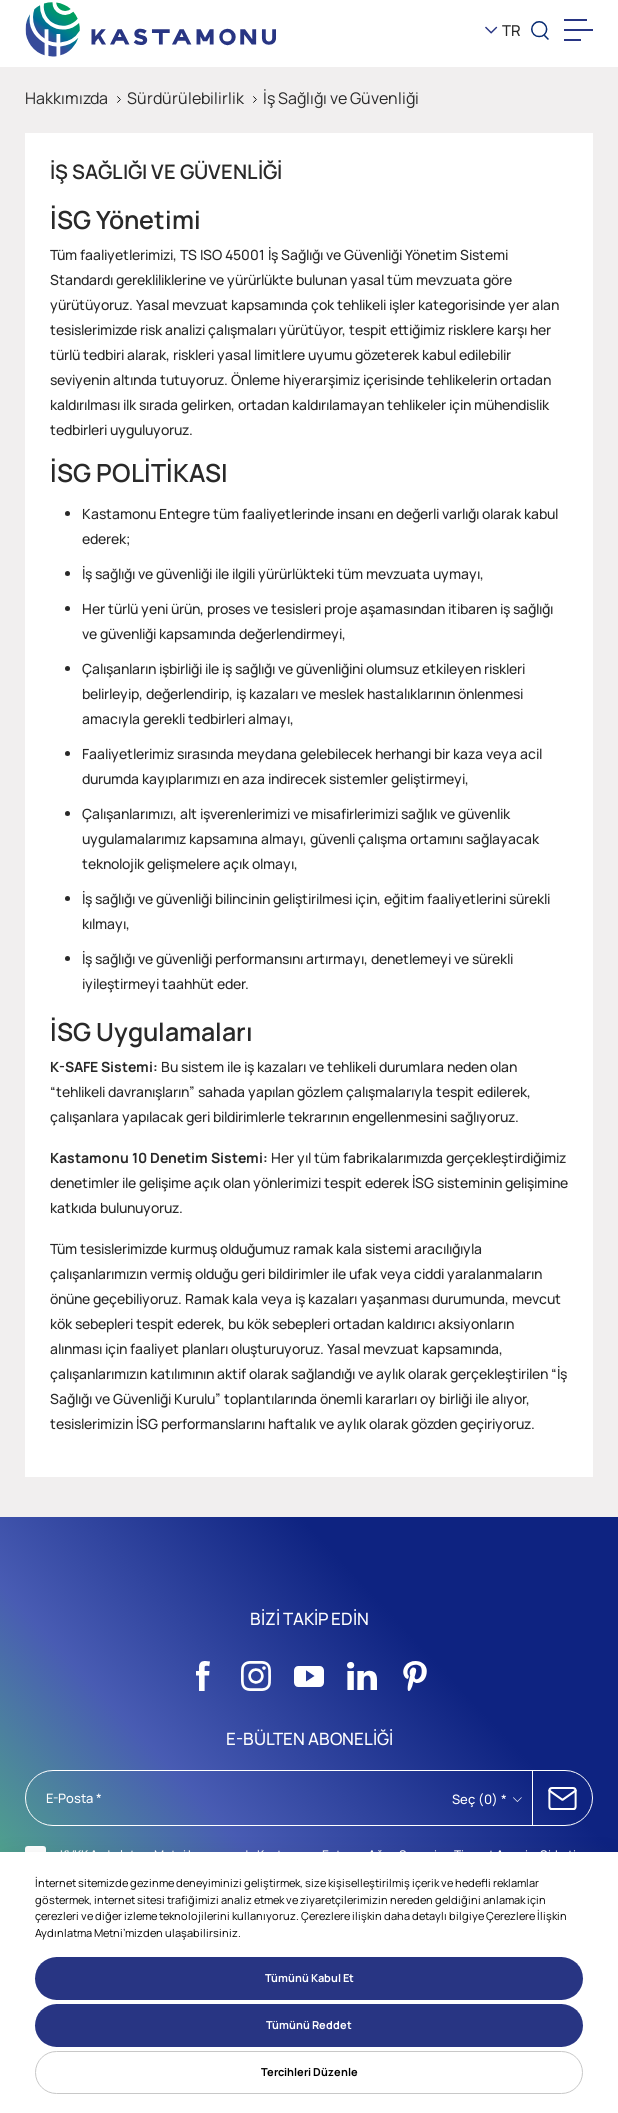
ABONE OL (562, 1798)
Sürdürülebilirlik (185, 98)
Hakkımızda (66, 98)
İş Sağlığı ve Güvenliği (341, 98)
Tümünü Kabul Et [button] (309, 1977)
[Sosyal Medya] (203, 1671)
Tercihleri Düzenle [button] (309, 2071)
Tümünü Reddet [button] (309, 2024)
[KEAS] (151, 30)
